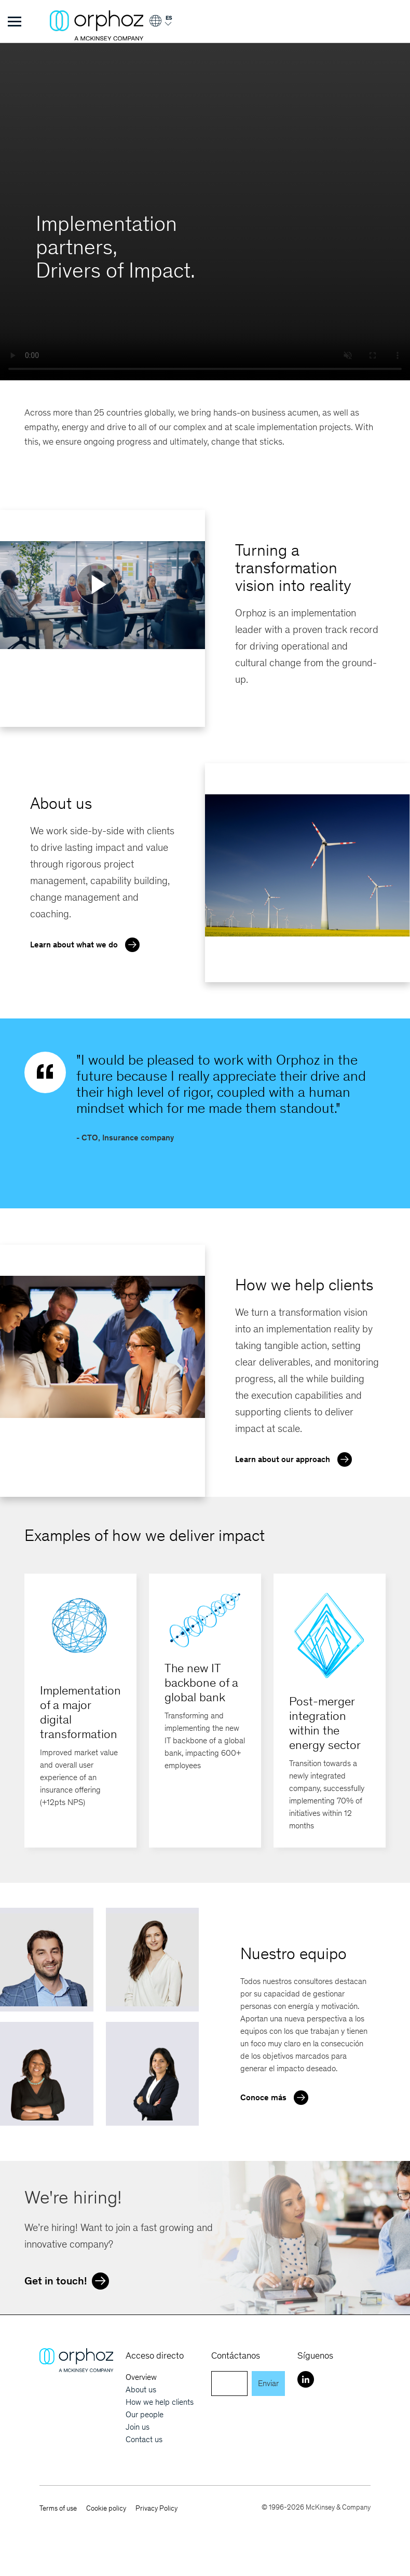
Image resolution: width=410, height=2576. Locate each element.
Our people (144, 2414)
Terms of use (58, 2508)
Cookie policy (106, 2508)
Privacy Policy (156, 2508)
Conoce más (276, 2096)
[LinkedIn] (305, 2379)
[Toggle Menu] (14, 21)
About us (141, 2389)
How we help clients (160, 2402)
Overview (141, 2377)
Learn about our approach (296, 1458)
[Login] (160, 24)
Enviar (268, 2383)
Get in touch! (69, 2279)
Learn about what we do (87, 944)
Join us (137, 2426)
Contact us (144, 2439)
